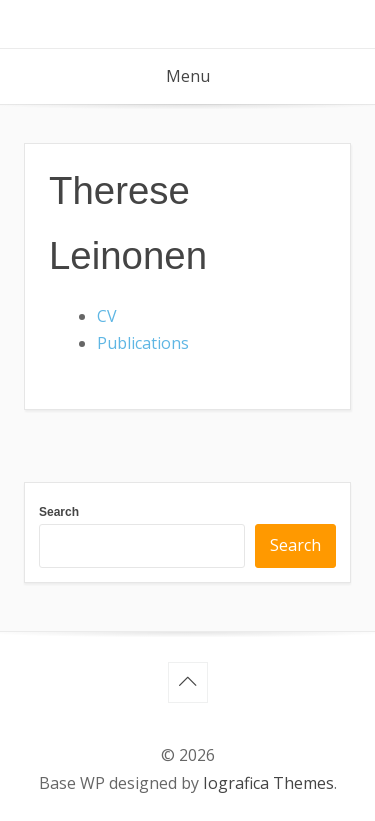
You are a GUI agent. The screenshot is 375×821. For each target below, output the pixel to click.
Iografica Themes (268, 783)
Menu (188, 76)
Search (59, 512)
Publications (143, 343)
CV (107, 316)
